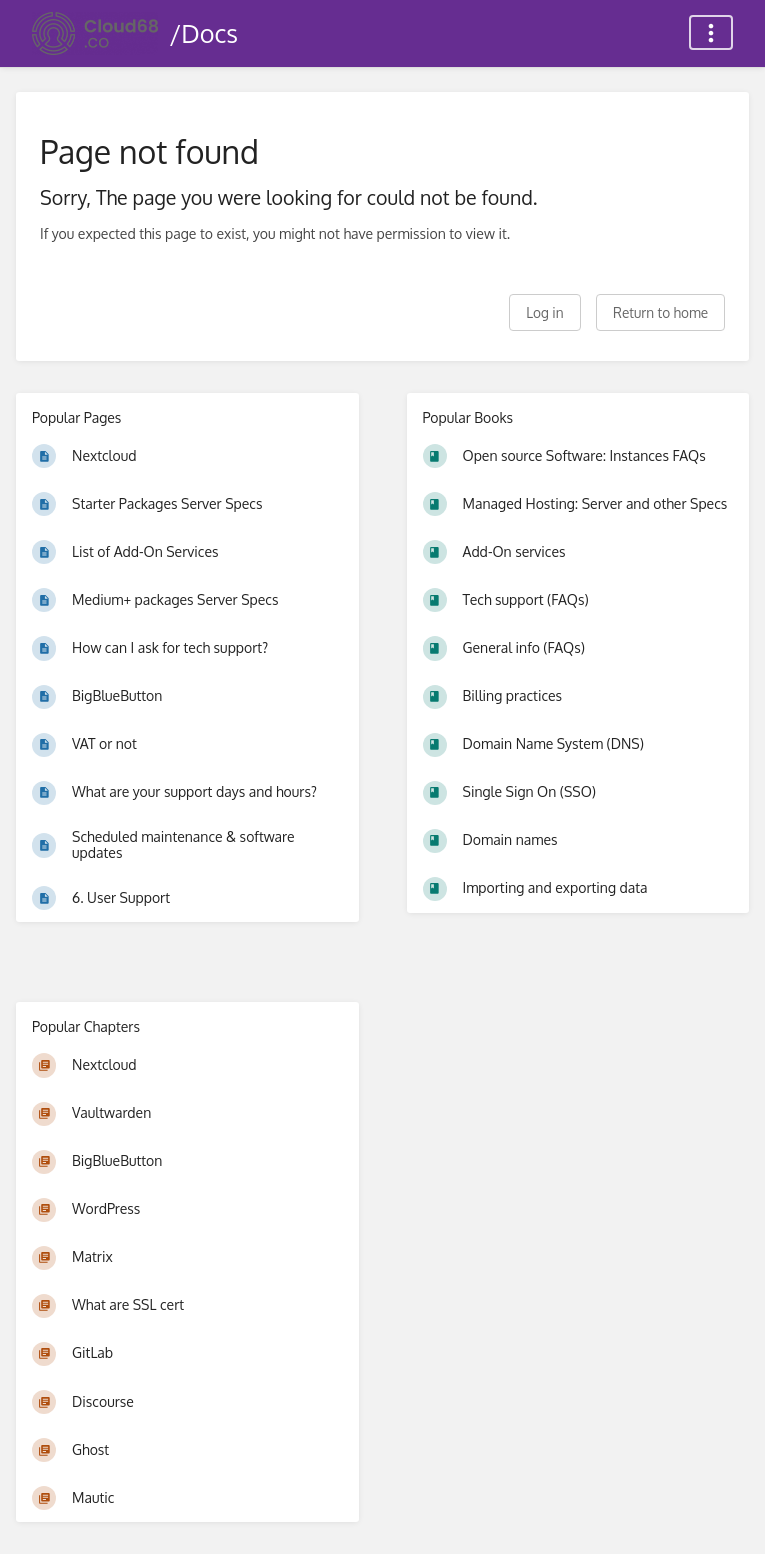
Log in (544, 312)
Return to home (660, 312)
